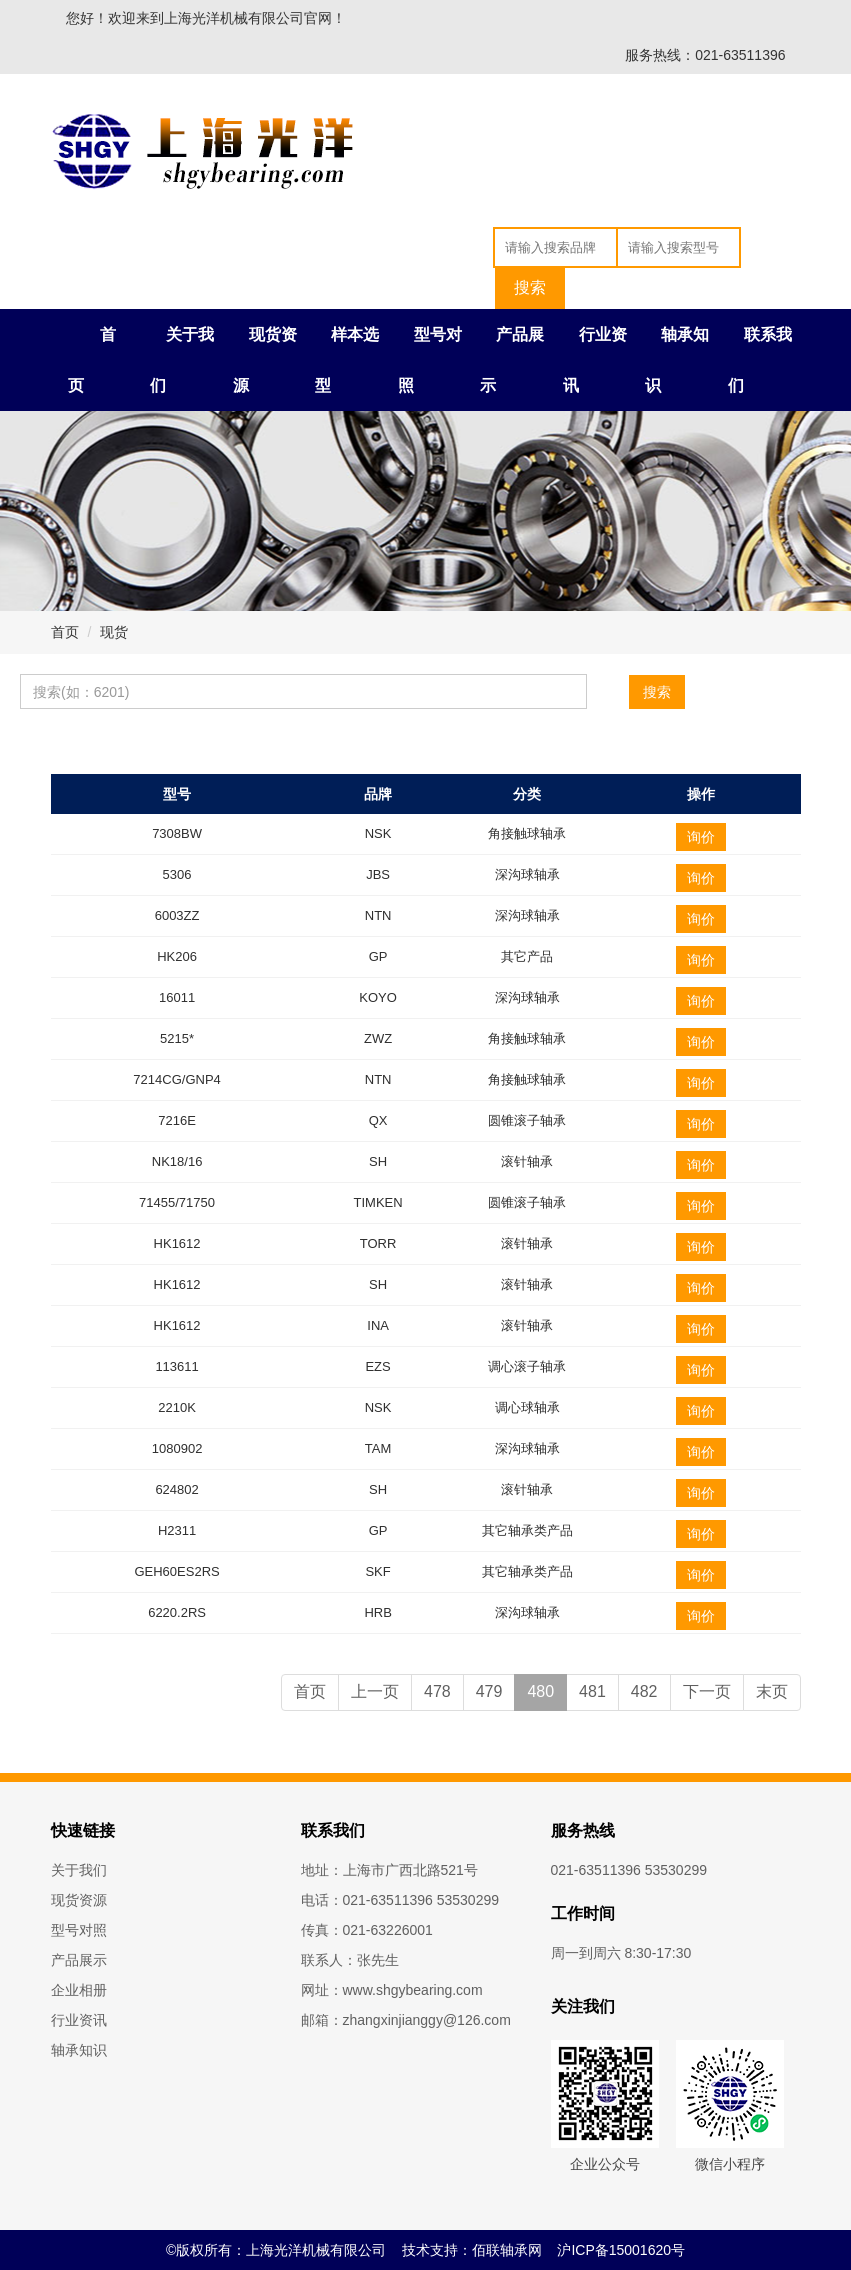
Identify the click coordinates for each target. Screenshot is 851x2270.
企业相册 (79, 1990)
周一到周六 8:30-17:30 (621, 1953)
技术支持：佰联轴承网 (472, 2250)
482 (644, 1691)
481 (592, 1691)
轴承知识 (79, 2050)
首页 (65, 632)
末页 (772, 1691)
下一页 (707, 1691)
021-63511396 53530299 (629, 1870)
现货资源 (79, 1900)
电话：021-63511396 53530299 (400, 1900)
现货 (114, 632)
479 (489, 1691)
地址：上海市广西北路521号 (389, 1870)
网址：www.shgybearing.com (392, 1990)
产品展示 (79, 1960)
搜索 (657, 692)
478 (437, 1691)
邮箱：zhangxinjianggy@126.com (406, 2020)
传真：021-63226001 (367, 1930)
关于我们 (79, 1870)
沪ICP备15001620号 (621, 2250)
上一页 (375, 1691)
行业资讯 (79, 2020)
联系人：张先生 (350, 1960)
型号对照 (79, 1930)
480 (540, 1691)
